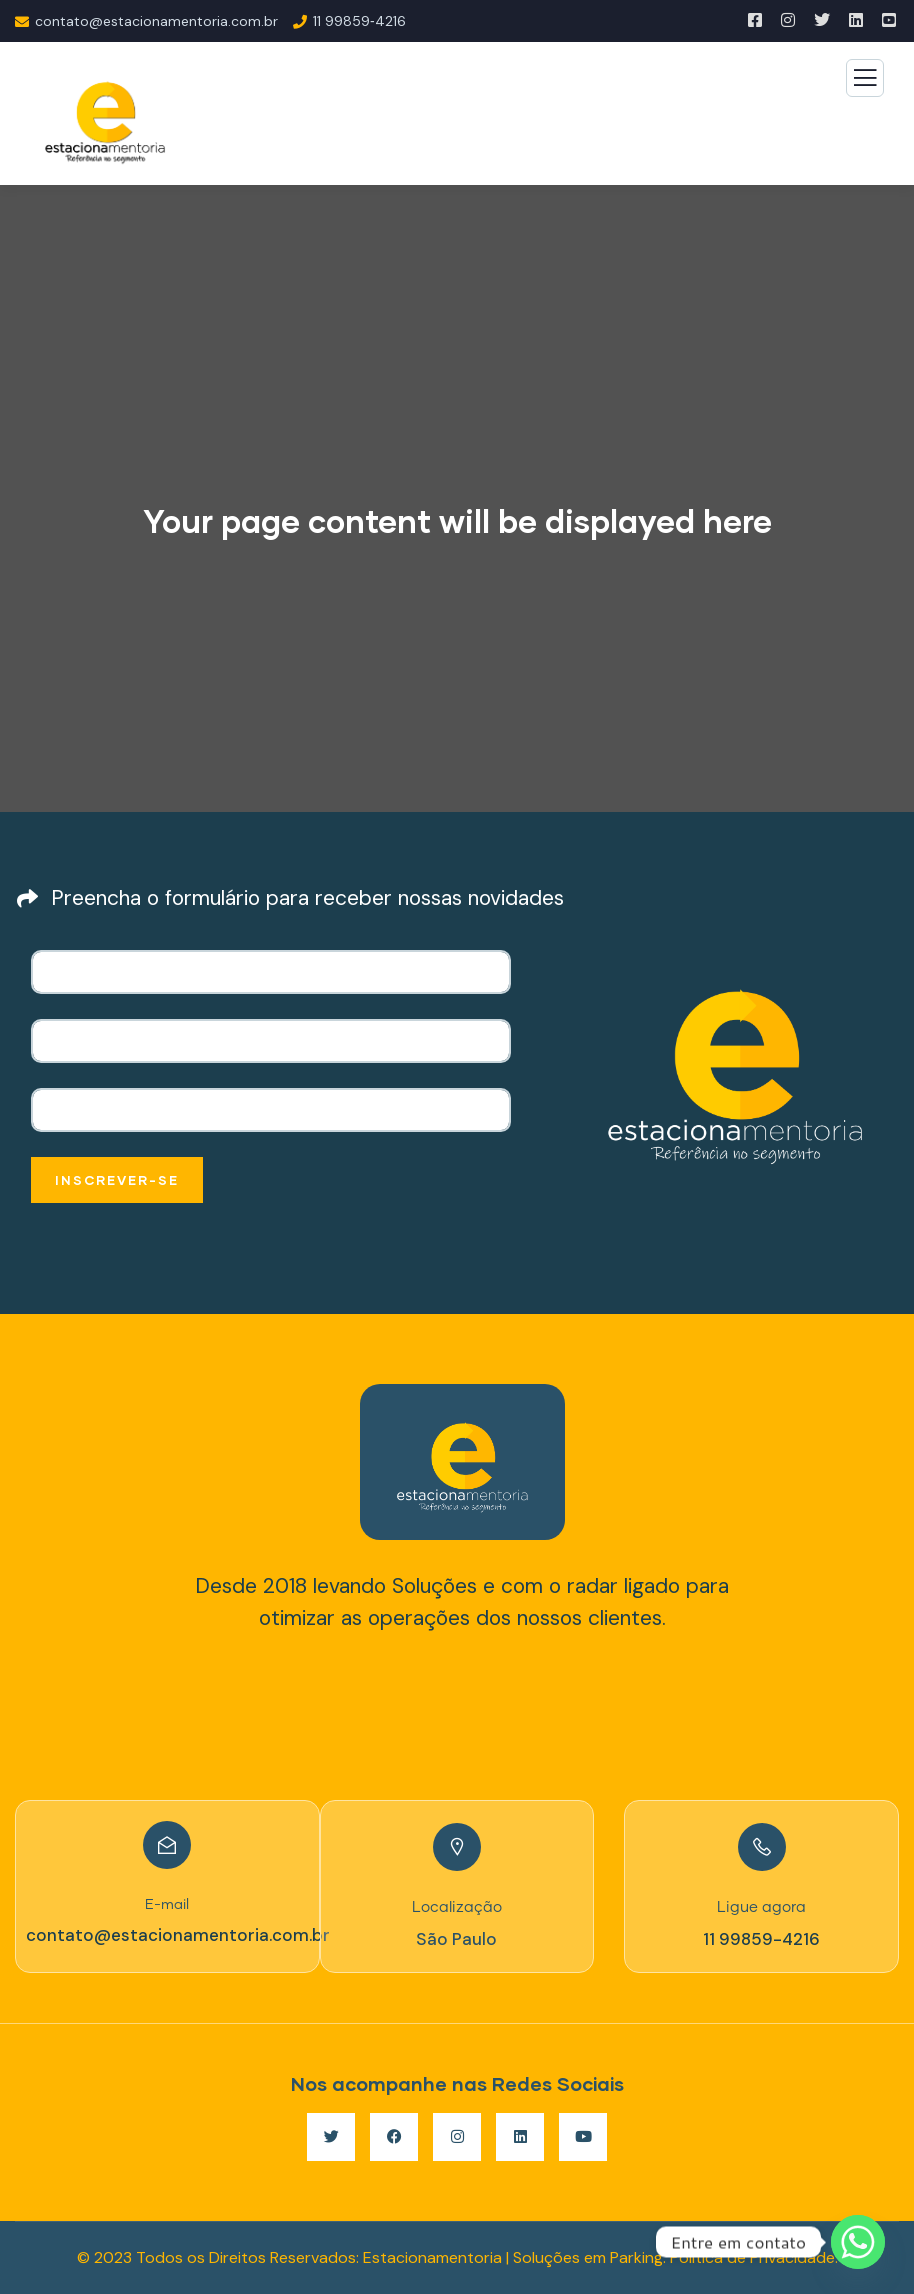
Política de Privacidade (752, 2257)
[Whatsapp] (858, 2242)
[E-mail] (167, 1845)
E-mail (167, 1905)
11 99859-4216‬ (761, 1939)
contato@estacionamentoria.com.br (178, 1935)
